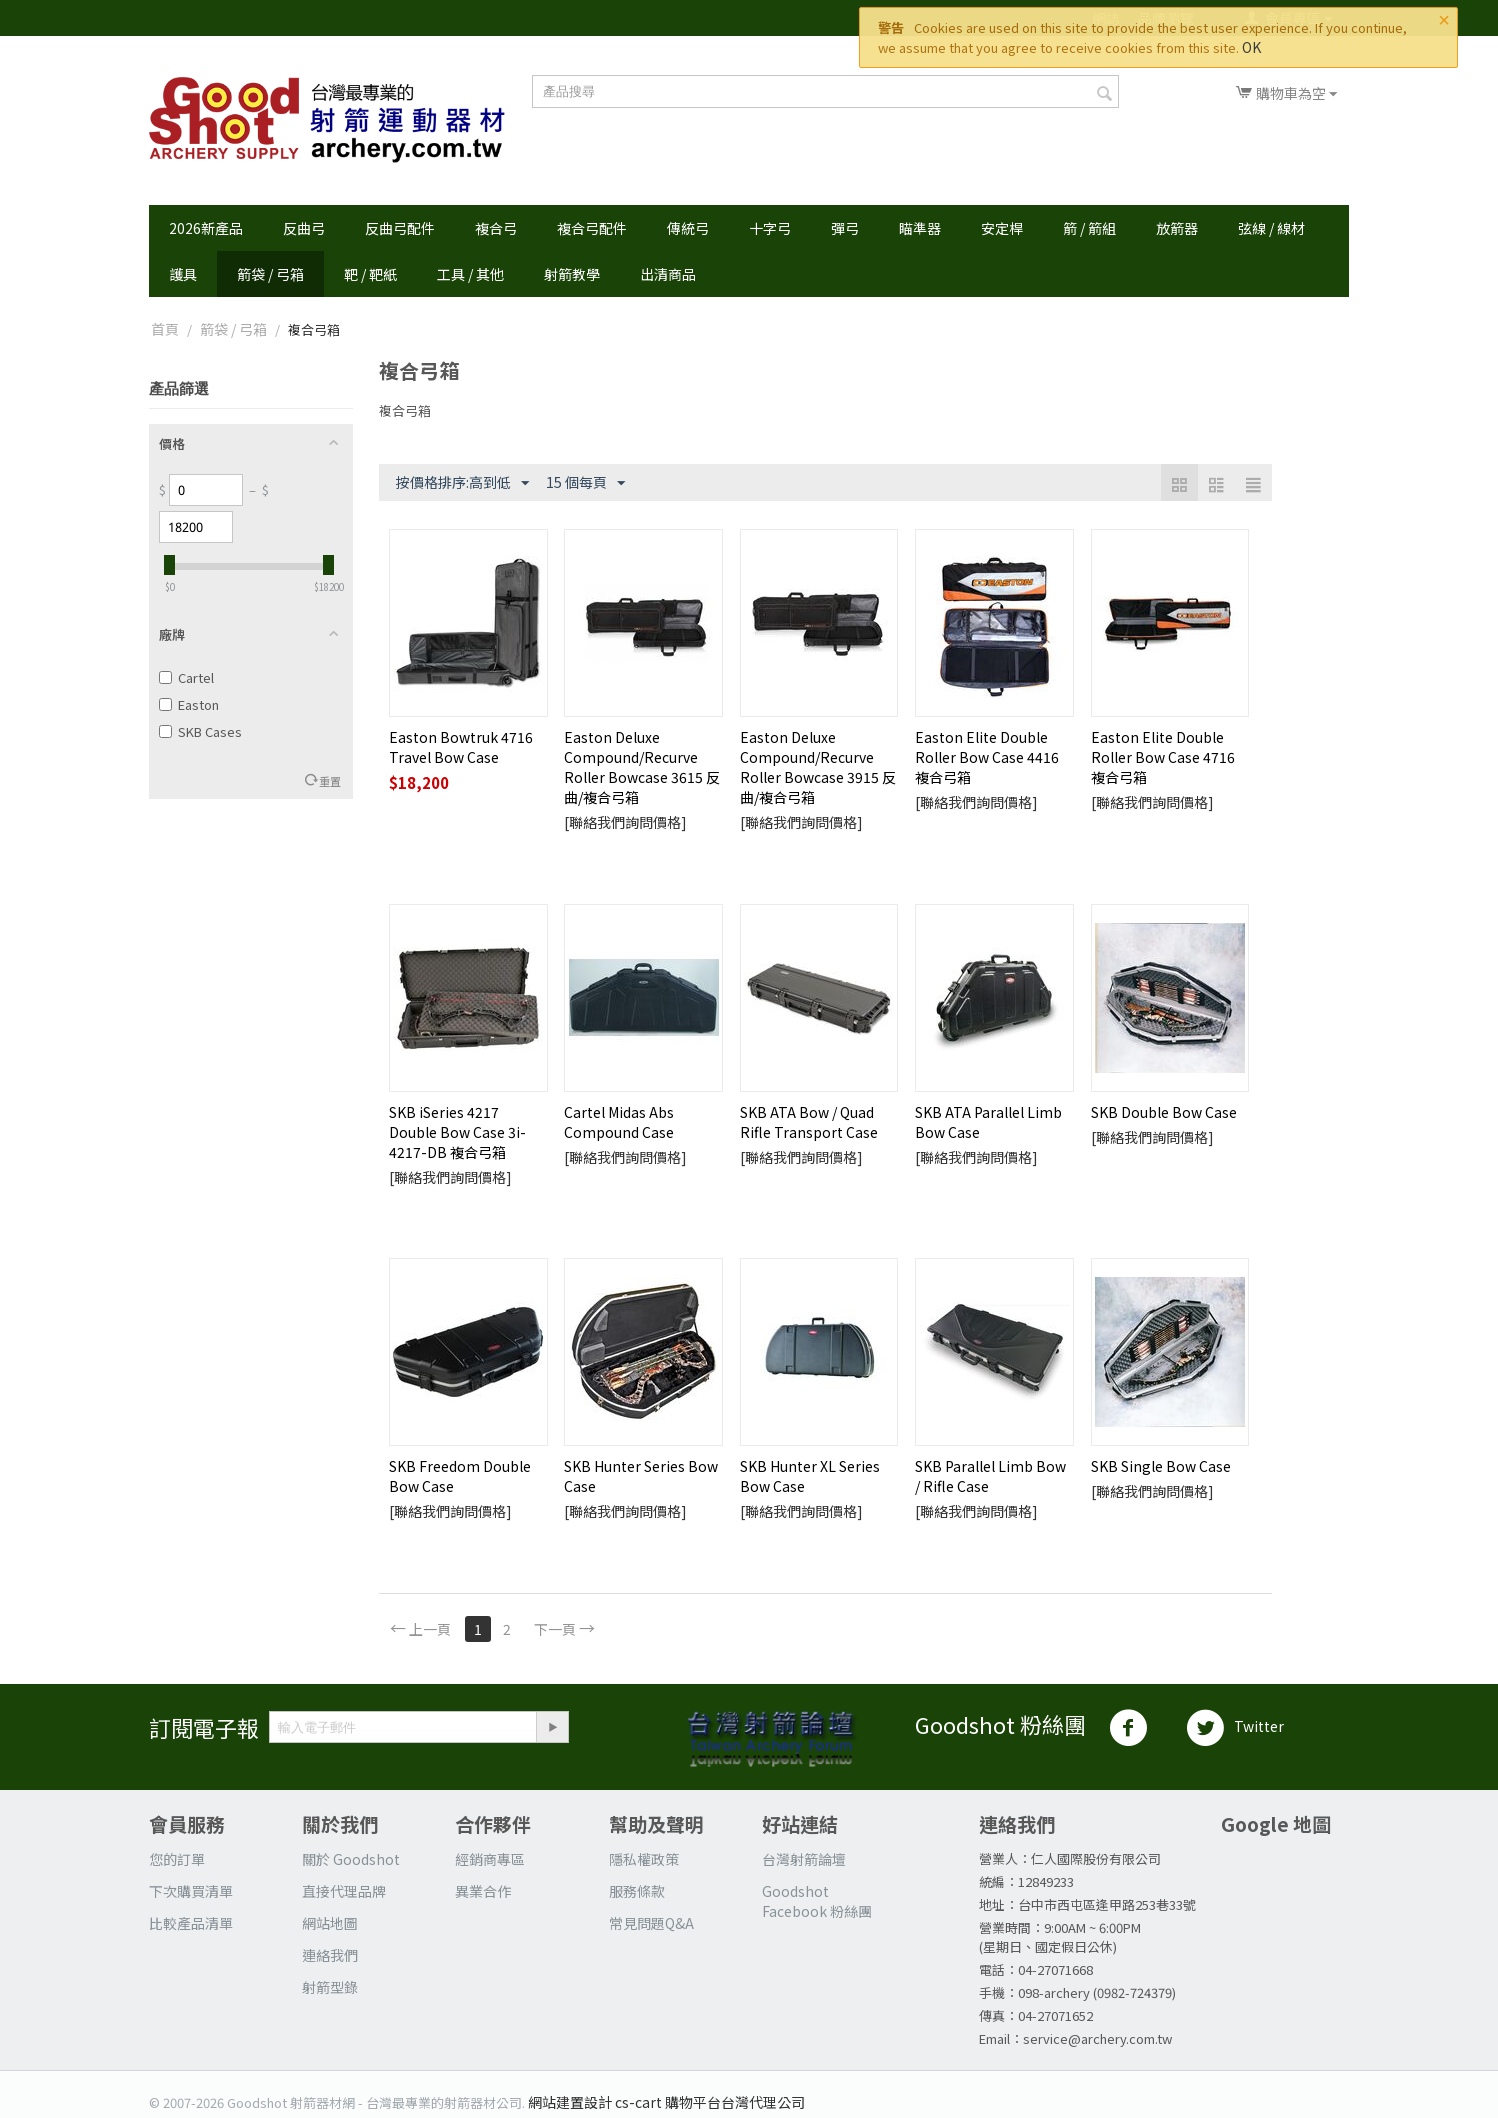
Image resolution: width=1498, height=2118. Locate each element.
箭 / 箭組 (1089, 228)
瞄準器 (920, 228)
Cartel (186, 677)
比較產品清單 (191, 1923)
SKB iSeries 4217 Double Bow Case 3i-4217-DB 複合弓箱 (457, 1132)
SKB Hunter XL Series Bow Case (810, 1476)
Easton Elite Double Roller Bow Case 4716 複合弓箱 (1163, 757)
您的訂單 (177, 1859)
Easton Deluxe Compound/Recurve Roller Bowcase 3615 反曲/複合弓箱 (642, 767)
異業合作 (483, 1891)
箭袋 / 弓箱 (270, 274)
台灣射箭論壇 (804, 1859)
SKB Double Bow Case (1164, 1112)
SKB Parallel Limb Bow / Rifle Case (990, 1476)
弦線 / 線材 (1271, 228)
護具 (183, 274)
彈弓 (845, 228)
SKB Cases (200, 731)
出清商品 (668, 274)
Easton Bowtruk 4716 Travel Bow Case (461, 747)
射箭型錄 (330, 1987)
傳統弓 (688, 228)
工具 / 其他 (470, 274)
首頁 (165, 329)
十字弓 (770, 228)
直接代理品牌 (344, 1891)
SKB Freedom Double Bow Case (460, 1476)
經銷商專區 (490, 1859)
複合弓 (496, 228)
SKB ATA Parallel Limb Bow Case (988, 1122)
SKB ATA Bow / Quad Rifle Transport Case (809, 1122)
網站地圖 (330, 1923)
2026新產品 (206, 228)
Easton (189, 704)
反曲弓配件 (400, 228)
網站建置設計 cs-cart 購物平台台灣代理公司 (666, 2102)
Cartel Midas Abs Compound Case (619, 1122)
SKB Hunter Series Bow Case (641, 1476)
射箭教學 (572, 274)
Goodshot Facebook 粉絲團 (817, 1901)
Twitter (1235, 1728)
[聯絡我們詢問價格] (625, 822)
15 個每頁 (585, 483)
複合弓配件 (592, 228)
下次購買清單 (191, 1891)
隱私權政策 (644, 1859)
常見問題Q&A (651, 1923)
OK (1251, 47)
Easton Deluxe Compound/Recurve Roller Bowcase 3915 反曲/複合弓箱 (818, 767)
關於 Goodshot (351, 1859)
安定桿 (1002, 228)
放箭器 (1177, 228)
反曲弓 (304, 228)
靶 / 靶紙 (370, 274)
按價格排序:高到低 (462, 483)
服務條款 (637, 1891)
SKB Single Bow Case (1161, 1466)
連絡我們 (330, 1955)
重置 (330, 781)
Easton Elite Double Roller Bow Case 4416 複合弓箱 (987, 757)
